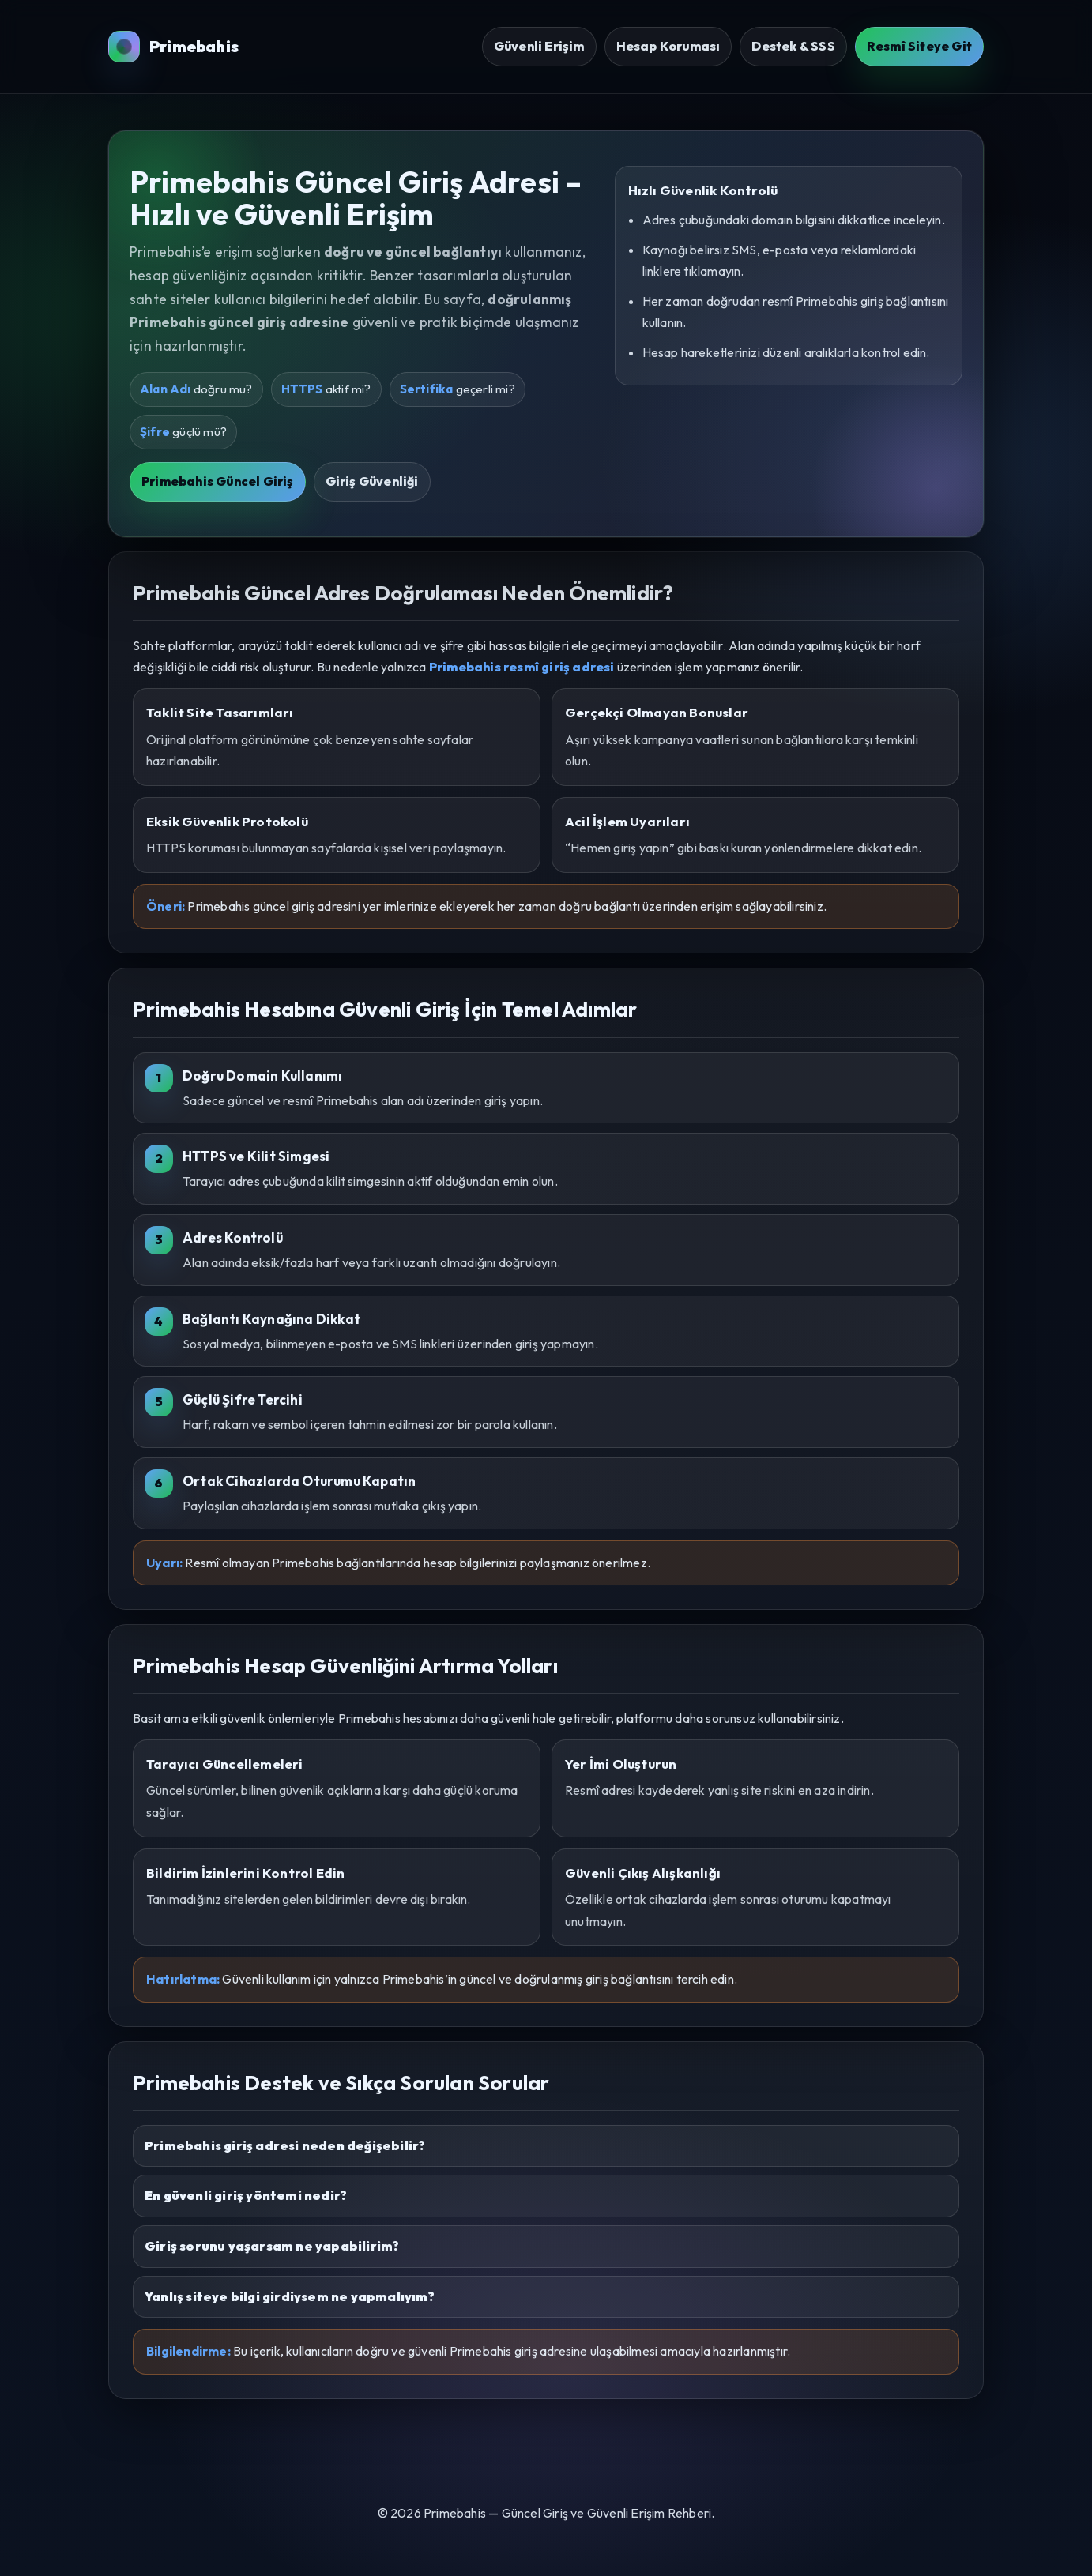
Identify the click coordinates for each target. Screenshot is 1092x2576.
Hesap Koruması (668, 46)
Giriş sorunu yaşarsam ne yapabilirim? (272, 2246)
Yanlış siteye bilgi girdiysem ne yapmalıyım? (290, 2296)
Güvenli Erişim (539, 46)
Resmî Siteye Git (919, 46)
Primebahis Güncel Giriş (217, 481)
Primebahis (173, 46)
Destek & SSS (792, 46)
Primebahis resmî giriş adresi (522, 667)
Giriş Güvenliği (372, 481)
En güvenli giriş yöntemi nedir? (246, 2195)
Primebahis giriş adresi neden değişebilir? (285, 2145)
